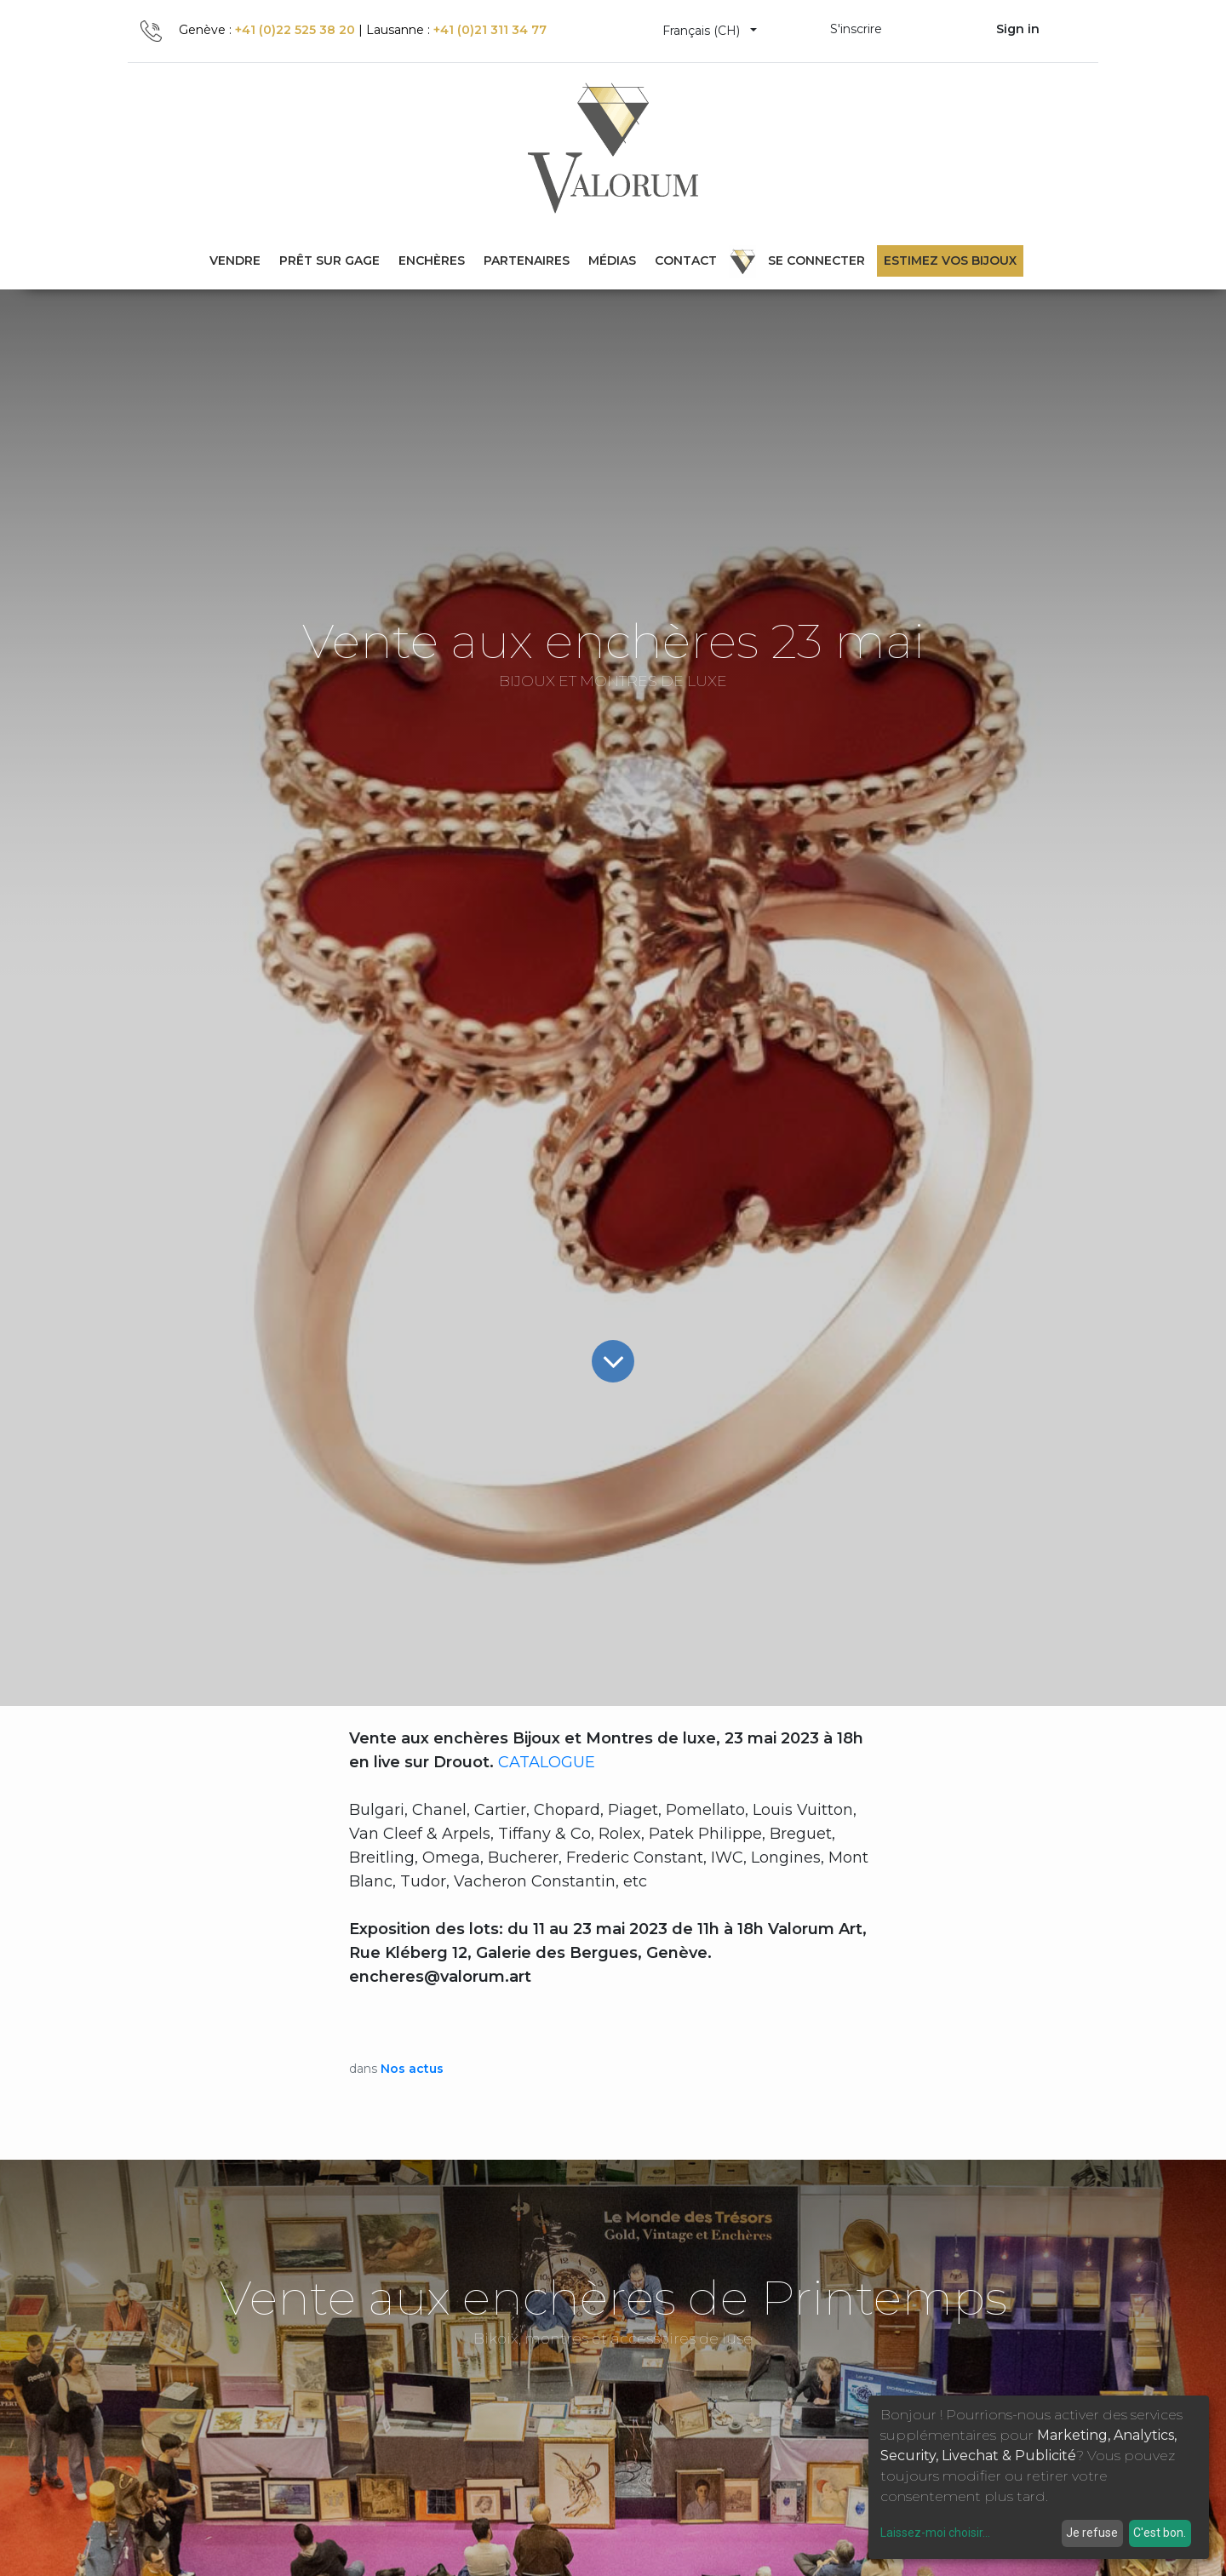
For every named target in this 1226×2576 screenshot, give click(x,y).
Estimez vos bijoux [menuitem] (950, 260)
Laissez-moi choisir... (935, 2532)
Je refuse (1092, 2532)
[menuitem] (329, 261)
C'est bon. (1159, 2532)
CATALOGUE (546, 1762)
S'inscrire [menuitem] (856, 29)
